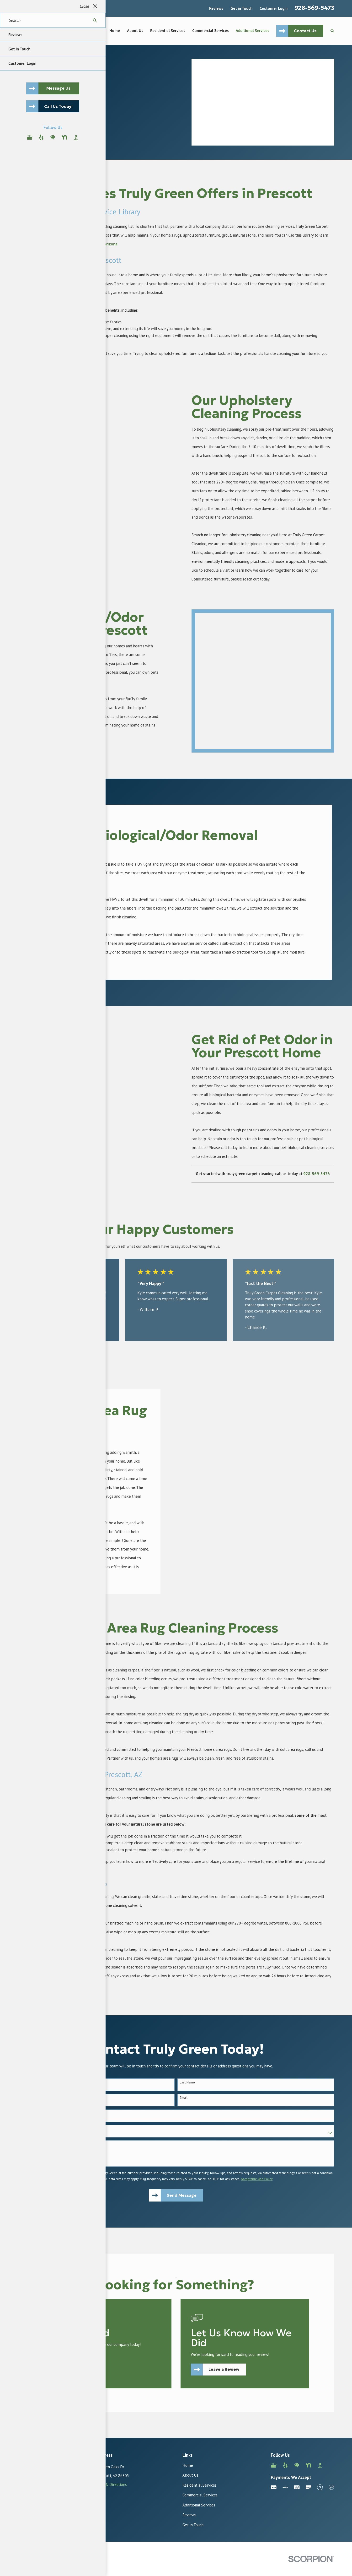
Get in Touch (241, 8)
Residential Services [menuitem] (167, 30)
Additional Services (198, 2491)
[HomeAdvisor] (296, 2451)
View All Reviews (74, 1342)
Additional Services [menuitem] (252, 30)
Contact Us (305, 30)
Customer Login (274, 8)
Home (187, 2451)
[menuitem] (24, 2552)
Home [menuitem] (114, 30)
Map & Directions (112, 2470)
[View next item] (31, 1343)
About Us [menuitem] (135, 30)
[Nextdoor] (308, 2451)
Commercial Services (200, 2481)
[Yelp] (285, 2451)
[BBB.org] (320, 2451)
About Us (190, 2461)
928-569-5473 (314, 7)
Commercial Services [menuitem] (210, 30)
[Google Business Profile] (273, 2451)
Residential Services (199, 2471)
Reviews (216, 8)
